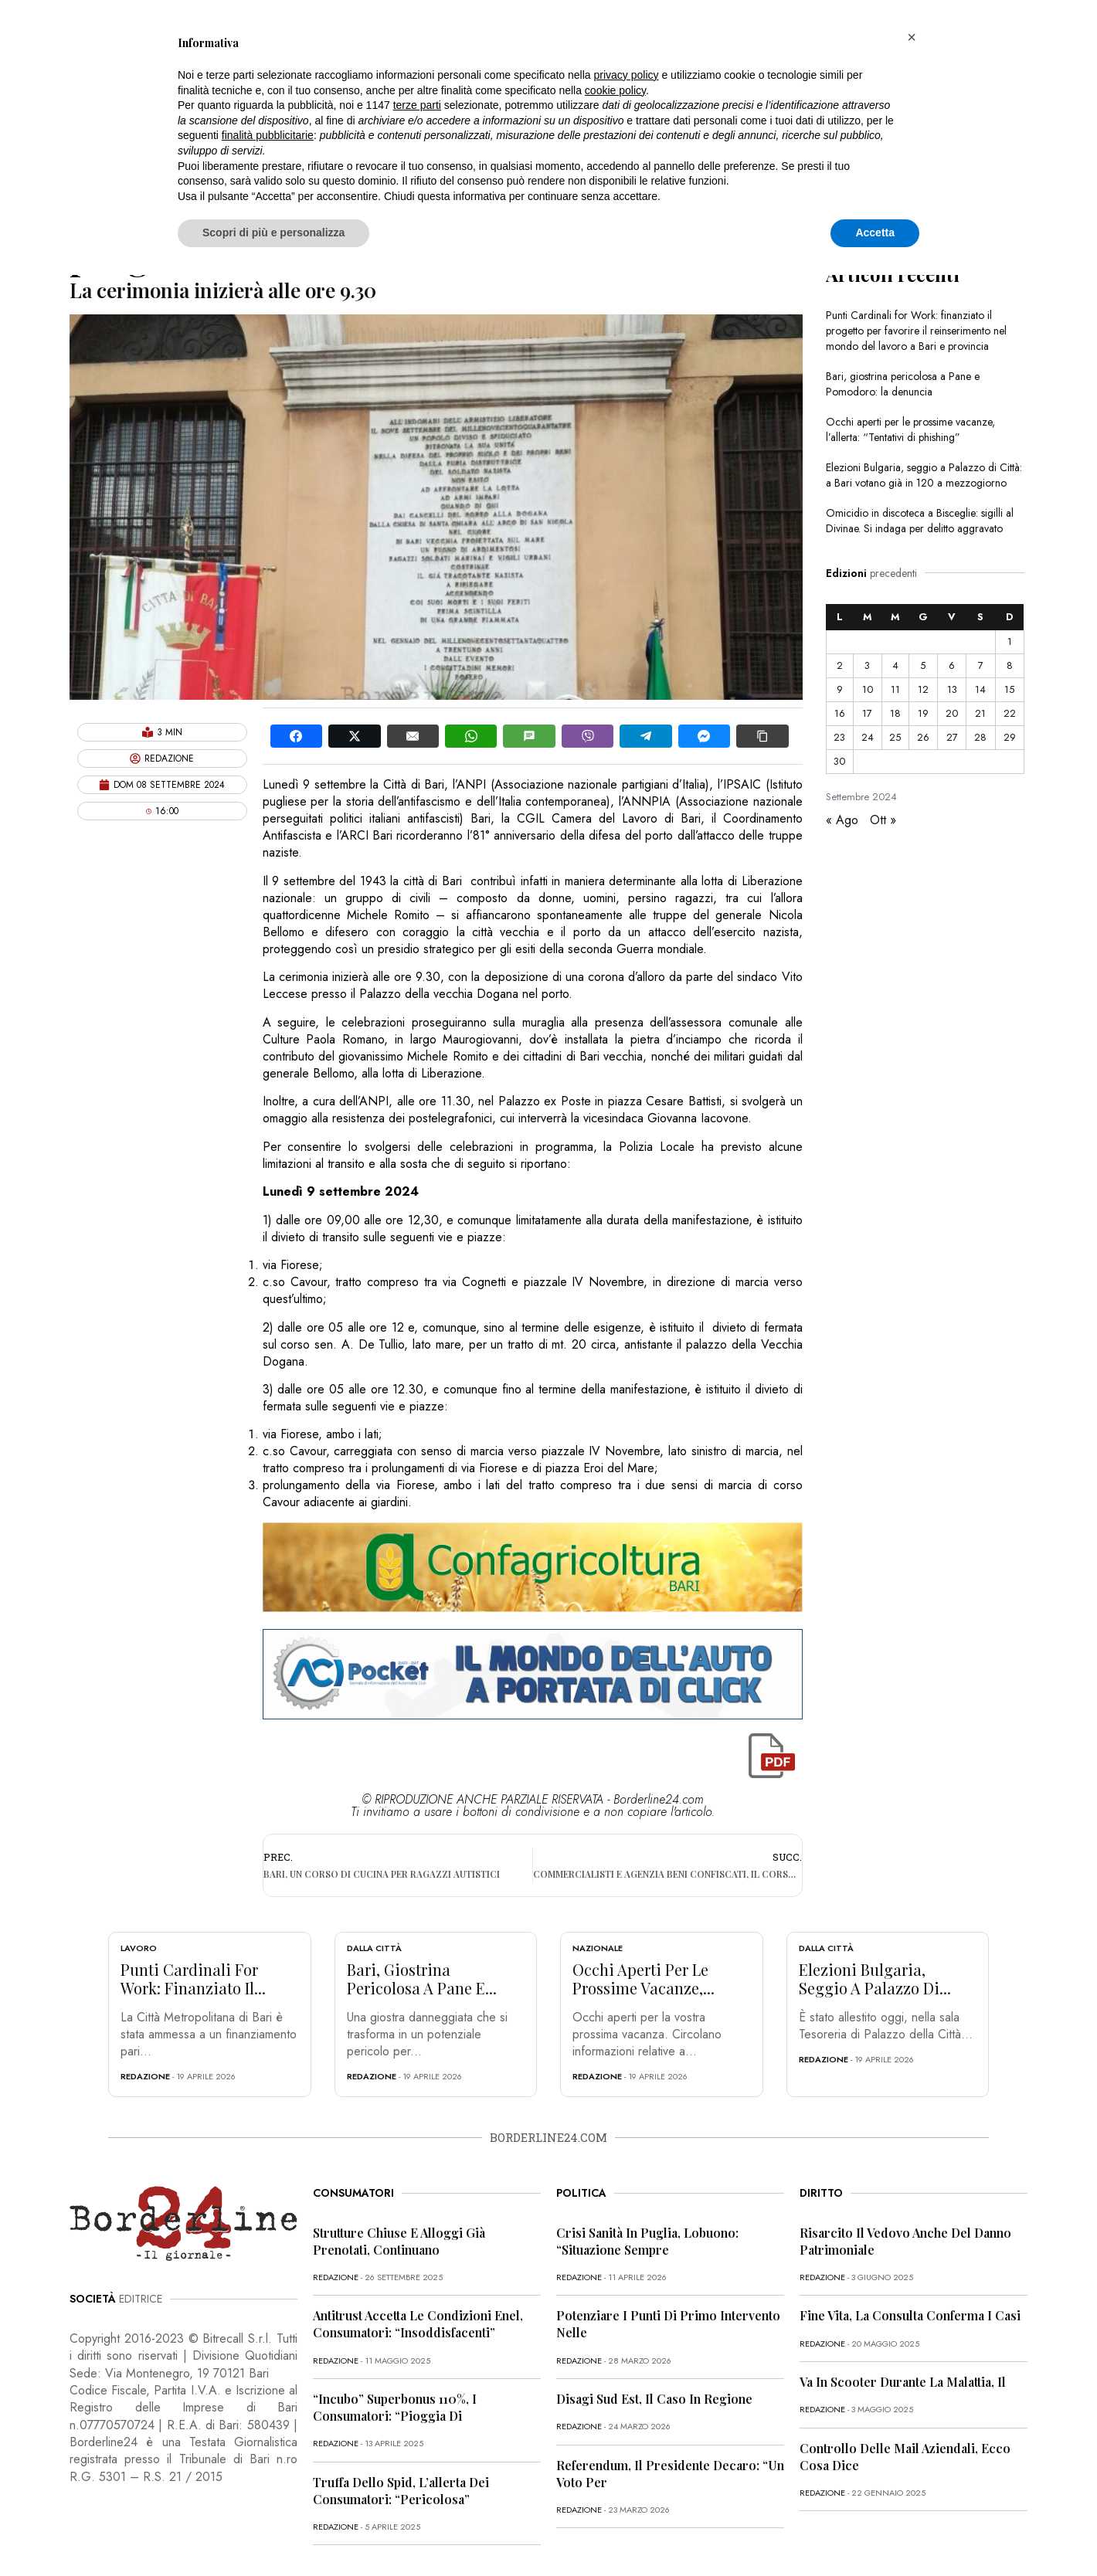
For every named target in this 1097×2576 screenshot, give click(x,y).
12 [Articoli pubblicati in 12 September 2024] (923, 689)
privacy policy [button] (626, 75)
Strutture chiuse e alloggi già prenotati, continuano (399, 2241)
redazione (145, 2076)
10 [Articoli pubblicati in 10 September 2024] (867, 689)
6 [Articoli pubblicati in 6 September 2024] (952, 665)
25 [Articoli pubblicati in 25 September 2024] (895, 737)
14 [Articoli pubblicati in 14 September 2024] (980, 689)
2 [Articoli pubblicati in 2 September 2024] (840, 665)
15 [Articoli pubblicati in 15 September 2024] (1009, 689)
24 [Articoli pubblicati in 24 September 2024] (867, 737)
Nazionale (597, 1948)
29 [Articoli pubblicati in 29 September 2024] (1010, 737)
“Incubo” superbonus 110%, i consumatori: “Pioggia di (395, 2407)
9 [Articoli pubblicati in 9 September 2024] (840, 689)
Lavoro (139, 1948)
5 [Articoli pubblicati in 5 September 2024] (922, 665)
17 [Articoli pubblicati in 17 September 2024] (867, 713)
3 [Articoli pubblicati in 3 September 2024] (867, 665)
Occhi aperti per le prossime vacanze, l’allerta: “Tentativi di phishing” (910, 429)
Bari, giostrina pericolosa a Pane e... (422, 1978)
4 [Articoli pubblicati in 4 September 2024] (895, 665)
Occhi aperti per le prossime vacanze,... (643, 1978)
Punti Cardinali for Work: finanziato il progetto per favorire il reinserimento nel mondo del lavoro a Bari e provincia (916, 330)
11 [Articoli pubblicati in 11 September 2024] (895, 689)
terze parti (417, 105)
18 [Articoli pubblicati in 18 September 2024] (895, 713)
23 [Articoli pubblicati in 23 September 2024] (839, 737)
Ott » (883, 820)
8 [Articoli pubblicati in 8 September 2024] (1010, 665)
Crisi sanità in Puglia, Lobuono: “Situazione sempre (647, 2241)
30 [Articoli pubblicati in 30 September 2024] (839, 761)
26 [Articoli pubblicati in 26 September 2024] (923, 737)
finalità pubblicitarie (268, 135)
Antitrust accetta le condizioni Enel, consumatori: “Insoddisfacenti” (418, 2323)
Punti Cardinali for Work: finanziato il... (193, 1978)
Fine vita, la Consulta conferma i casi (910, 2315)
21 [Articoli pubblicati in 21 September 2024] (980, 713)
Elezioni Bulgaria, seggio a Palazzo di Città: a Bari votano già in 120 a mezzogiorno (924, 475)
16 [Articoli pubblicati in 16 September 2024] (839, 713)
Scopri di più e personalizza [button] (273, 232)
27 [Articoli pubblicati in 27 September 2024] (952, 737)
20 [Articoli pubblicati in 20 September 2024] (952, 713)
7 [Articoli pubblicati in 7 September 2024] (980, 665)
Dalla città (374, 1948)
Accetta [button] (875, 232)
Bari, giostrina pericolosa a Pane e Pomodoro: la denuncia (903, 383)
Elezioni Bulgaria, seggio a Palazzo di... (875, 1978)
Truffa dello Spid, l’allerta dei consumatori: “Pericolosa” (401, 2490)
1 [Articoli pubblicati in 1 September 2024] (1009, 641)
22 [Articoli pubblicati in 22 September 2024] (1010, 713)
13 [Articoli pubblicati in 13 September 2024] (952, 689)
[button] (911, 37)
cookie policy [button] (615, 90)
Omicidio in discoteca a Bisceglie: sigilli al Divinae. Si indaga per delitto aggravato (920, 520)
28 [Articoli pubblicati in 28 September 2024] (980, 737)
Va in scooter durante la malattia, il (903, 2382)
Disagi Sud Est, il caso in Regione (654, 2399)
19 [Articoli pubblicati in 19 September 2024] (923, 713)
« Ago (842, 820)
